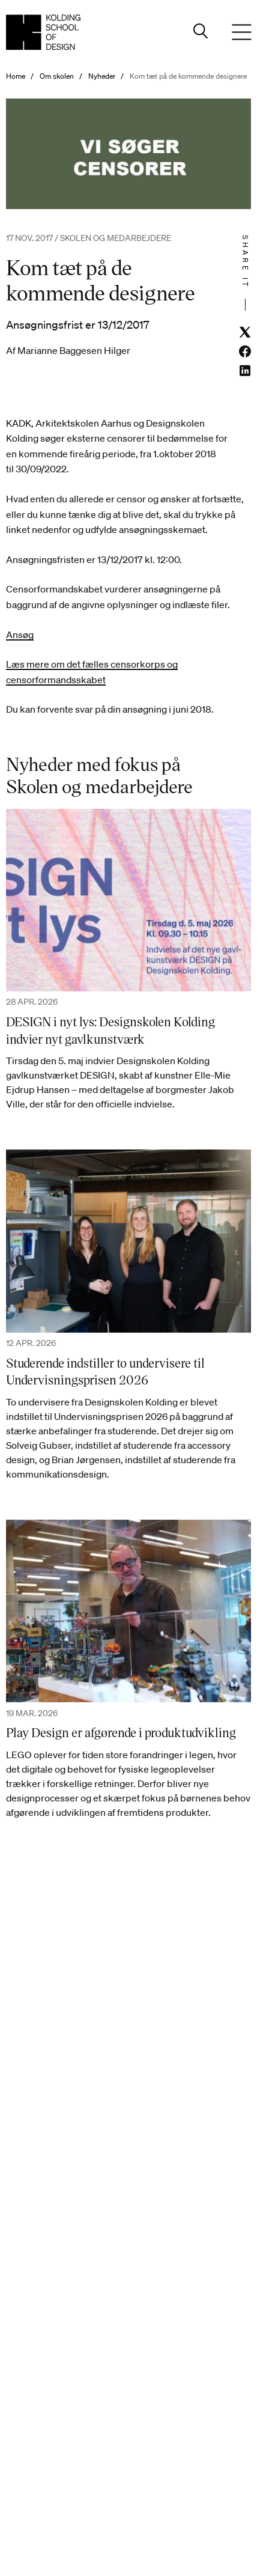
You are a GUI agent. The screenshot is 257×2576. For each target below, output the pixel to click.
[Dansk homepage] (43, 32)
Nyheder (101, 76)
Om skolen (57, 76)
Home (15, 76)
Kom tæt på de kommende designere (188, 76)
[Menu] (241, 32)
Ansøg (20, 635)
